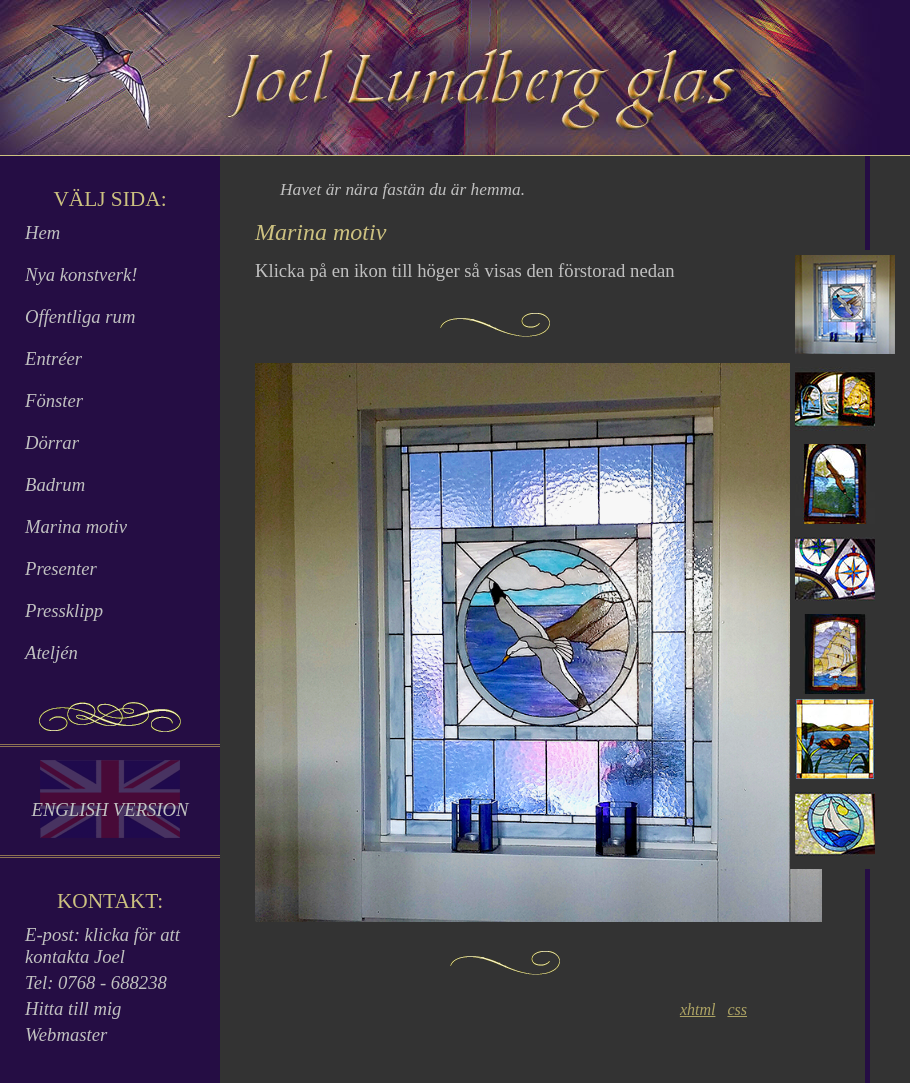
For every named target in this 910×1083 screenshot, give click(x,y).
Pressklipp (64, 610)
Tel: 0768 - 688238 (96, 982)
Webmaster (66, 1034)
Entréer (53, 358)
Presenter (61, 568)
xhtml (698, 1009)
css (737, 1009)
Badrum (55, 484)
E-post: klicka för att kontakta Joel (102, 945)
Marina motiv (76, 526)
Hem (42, 232)
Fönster (54, 400)
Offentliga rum (80, 316)
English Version (109, 809)
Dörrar (52, 442)
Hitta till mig (73, 1008)
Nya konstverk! (81, 274)
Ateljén (51, 652)
